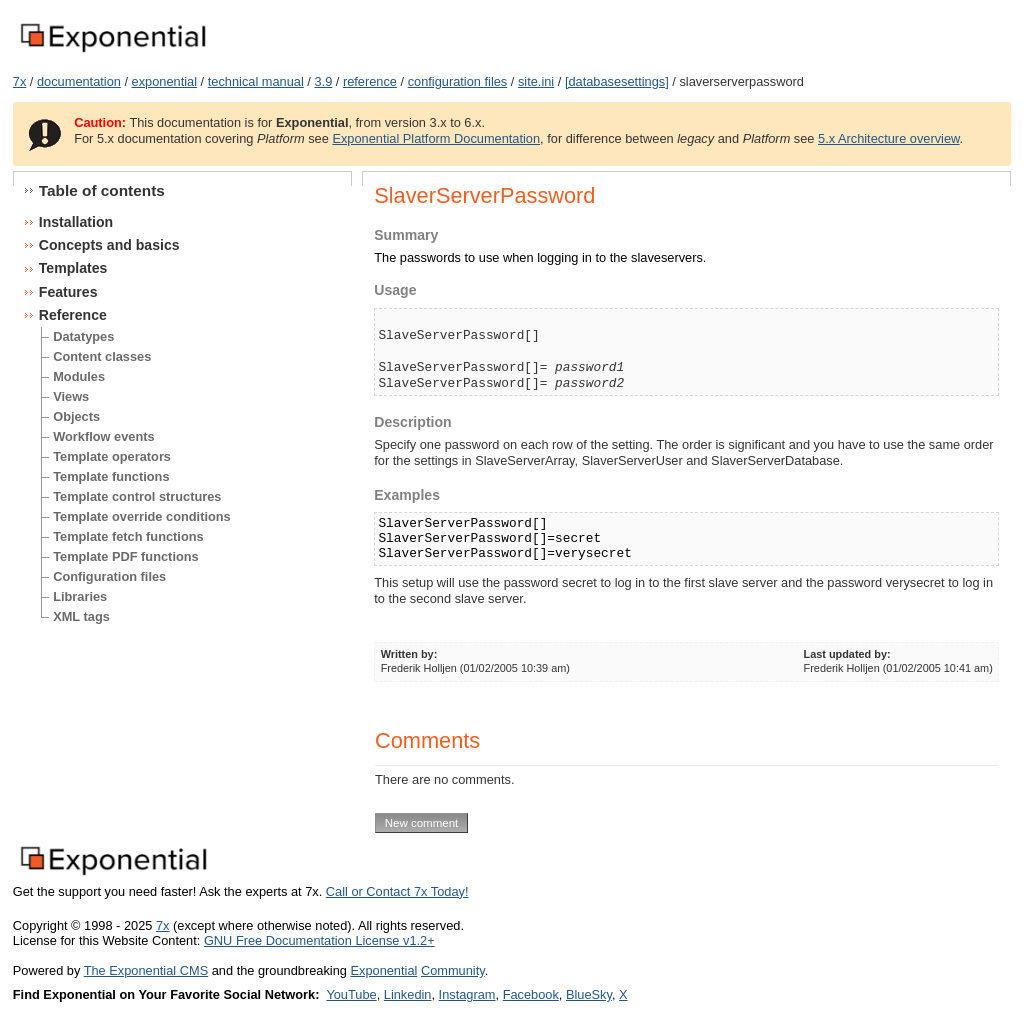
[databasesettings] (617, 81)
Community (453, 970)
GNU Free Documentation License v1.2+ (319, 940)
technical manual (256, 81)
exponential (164, 81)
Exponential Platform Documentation (436, 138)
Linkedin (408, 994)
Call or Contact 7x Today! (397, 891)
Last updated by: (847, 654)
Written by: (409, 654)
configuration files (458, 81)
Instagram (467, 994)
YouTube (351, 994)
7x (20, 81)
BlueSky (589, 994)
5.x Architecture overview (889, 138)
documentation (79, 81)
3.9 (323, 81)
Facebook (531, 994)
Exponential (383, 970)
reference (370, 81)
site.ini (536, 81)
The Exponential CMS (146, 970)
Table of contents (102, 190)
